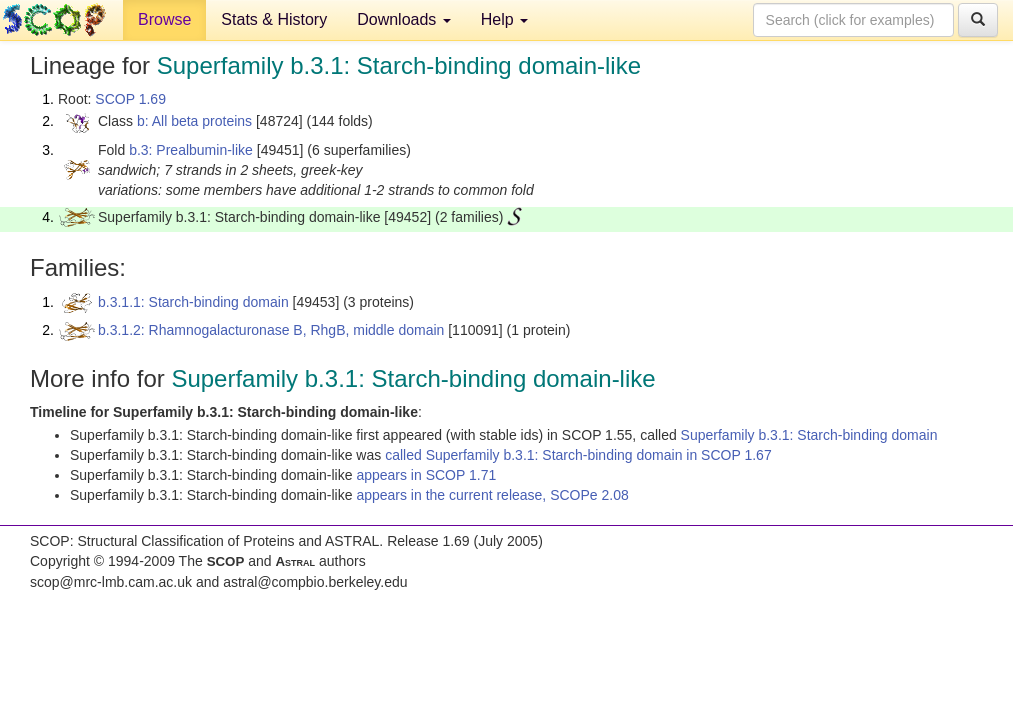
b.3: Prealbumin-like (191, 150)
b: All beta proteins (194, 121)
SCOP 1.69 (130, 99)
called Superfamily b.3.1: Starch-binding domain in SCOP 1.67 (578, 455)
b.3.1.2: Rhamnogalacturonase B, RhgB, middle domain (271, 330)
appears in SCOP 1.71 (426, 475)
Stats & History (274, 19)
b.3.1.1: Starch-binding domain (193, 302)
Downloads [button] (404, 19)
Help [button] (504, 19)
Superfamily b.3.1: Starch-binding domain (809, 435)
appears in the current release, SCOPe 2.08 (492, 495)
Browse (164, 19)
